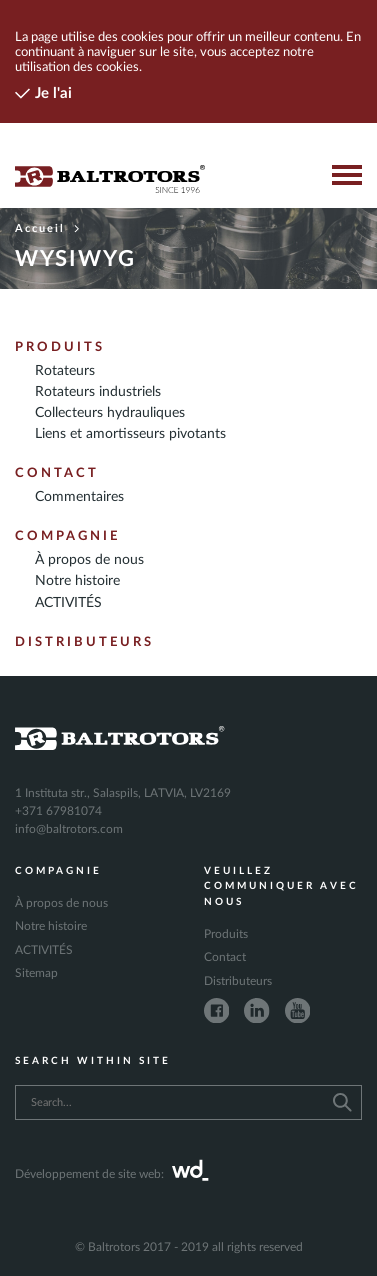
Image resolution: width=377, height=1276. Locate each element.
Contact (57, 473)
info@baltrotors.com (69, 829)
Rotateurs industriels (98, 392)
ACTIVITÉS (68, 603)
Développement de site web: (112, 1174)
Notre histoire (77, 581)
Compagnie (67, 536)
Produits (60, 347)
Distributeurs (84, 642)
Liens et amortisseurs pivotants (130, 434)
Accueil (47, 228)
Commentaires (79, 497)
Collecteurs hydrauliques (110, 413)
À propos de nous (89, 560)
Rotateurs (65, 371)
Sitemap (36, 973)
